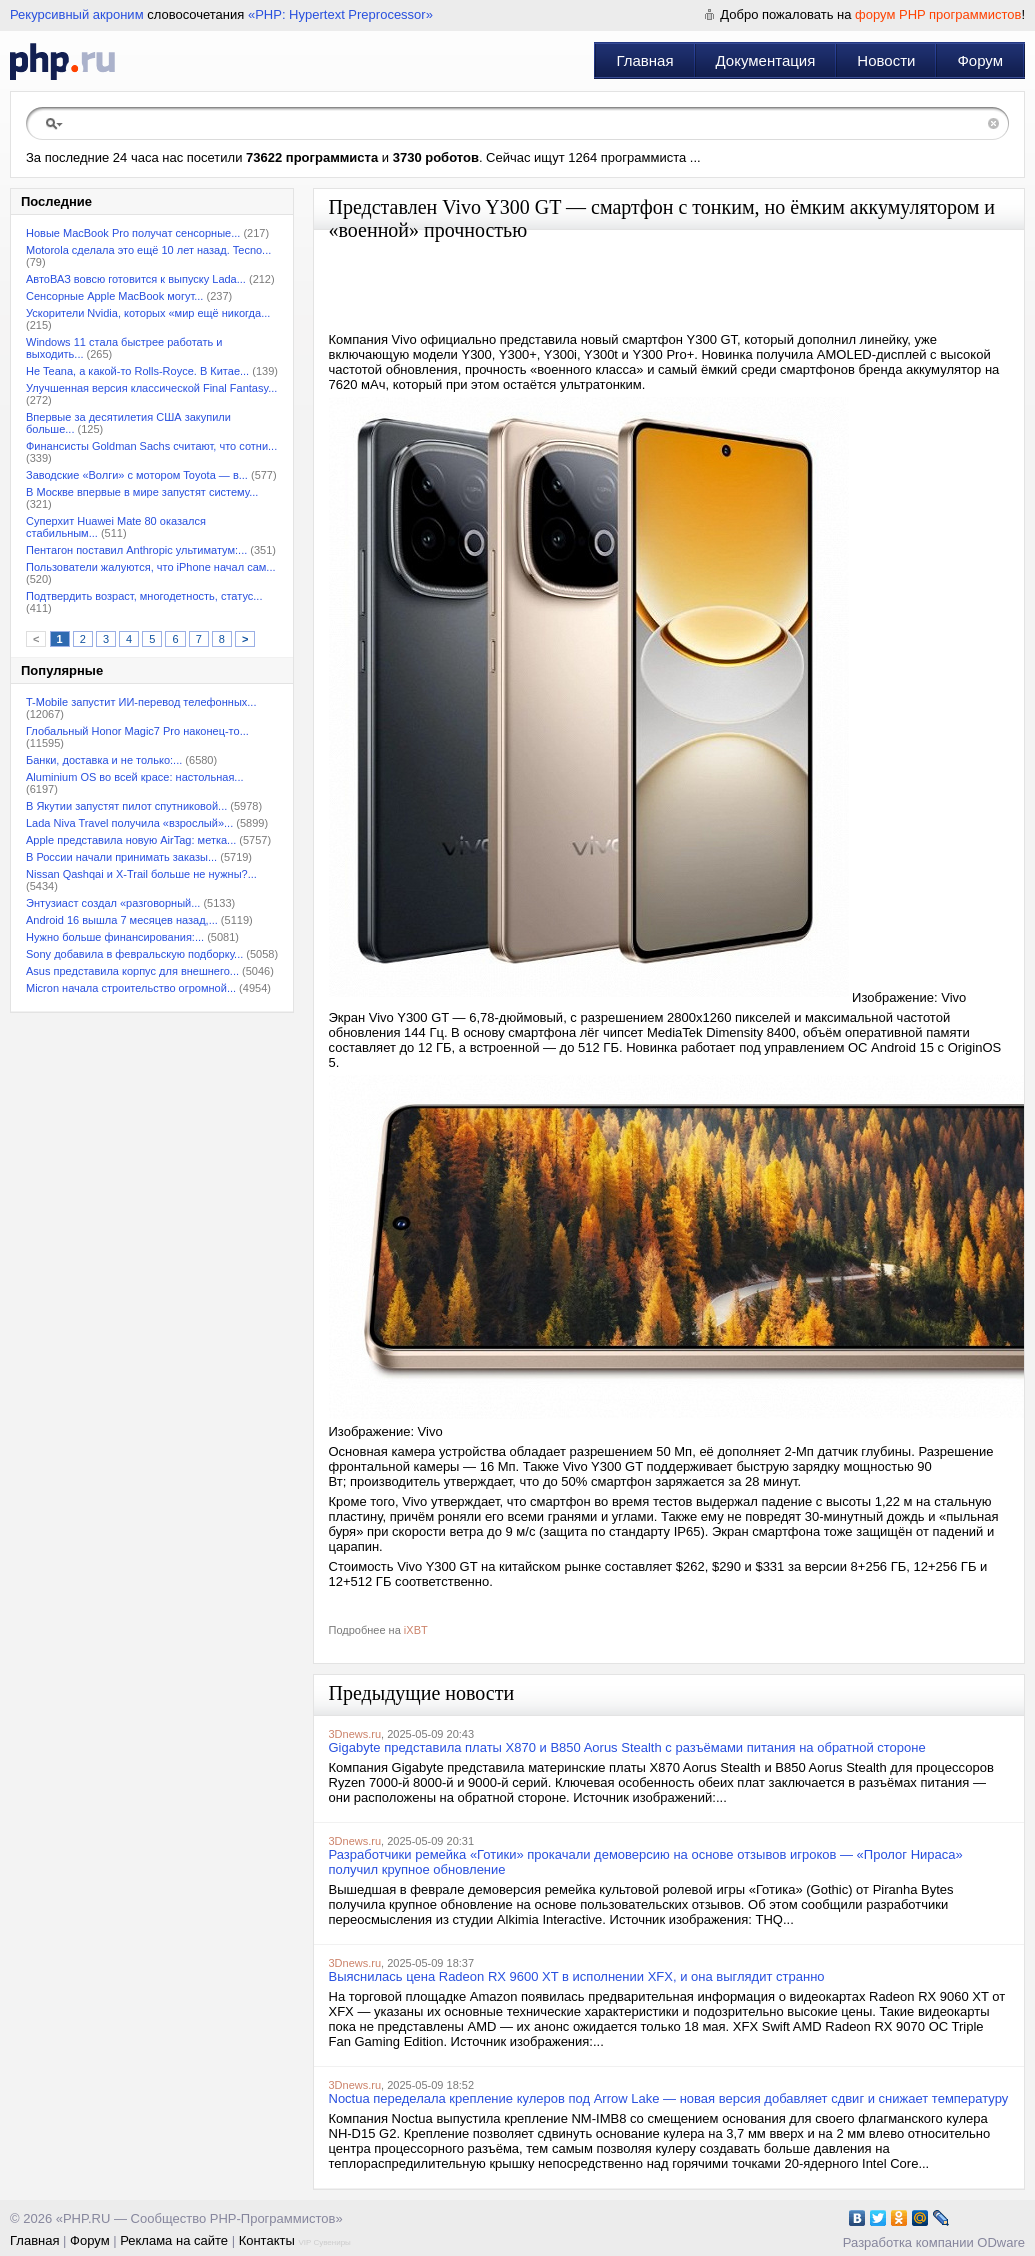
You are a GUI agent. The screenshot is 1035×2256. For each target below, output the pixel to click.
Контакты (267, 2240)
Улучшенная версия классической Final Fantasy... (151, 388)
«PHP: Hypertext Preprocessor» (340, 14)
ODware (1001, 2242)
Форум (980, 60)
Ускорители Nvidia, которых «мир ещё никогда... (148, 313)
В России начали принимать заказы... (121, 857)
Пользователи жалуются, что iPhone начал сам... (151, 567)
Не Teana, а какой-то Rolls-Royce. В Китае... (137, 371)
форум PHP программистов (938, 14)
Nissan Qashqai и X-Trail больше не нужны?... (141, 874)
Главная (644, 60)
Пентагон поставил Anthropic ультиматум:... (136, 550)
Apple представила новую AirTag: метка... (131, 840)
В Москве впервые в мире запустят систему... (142, 492)
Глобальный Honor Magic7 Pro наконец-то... (137, 731)
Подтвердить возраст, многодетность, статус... (144, 596)
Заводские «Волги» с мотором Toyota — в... (137, 475)
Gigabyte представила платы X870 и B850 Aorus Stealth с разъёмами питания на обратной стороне (627, 1747)
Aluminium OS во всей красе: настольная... (135, 777)
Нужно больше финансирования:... (115, 937)
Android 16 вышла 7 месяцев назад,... (122, 920)
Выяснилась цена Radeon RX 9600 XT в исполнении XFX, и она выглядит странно (577, 1976)
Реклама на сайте (174, 2240)
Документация (766, 60)
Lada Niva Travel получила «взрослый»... (129, 823)
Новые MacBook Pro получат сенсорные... (133, 233)
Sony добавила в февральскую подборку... (134, 954)
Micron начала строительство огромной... (131, 988)
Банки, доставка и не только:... (104, 760)
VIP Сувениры (324, 2242)
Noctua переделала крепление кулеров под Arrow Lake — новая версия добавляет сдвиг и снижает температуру (669, 2098)
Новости (886, 60)
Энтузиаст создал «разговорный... (113, 903)
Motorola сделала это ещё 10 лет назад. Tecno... (148, 250)
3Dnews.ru (355, 1734)
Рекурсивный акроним (77, 14)
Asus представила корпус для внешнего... (132, 971)
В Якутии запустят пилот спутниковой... (126, 806)
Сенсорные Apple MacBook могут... (114, 296)
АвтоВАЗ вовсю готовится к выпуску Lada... (136, 279)
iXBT (416, 1630)
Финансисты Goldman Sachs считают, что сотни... (151, 446)
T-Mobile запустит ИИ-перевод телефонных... (141, 702)
